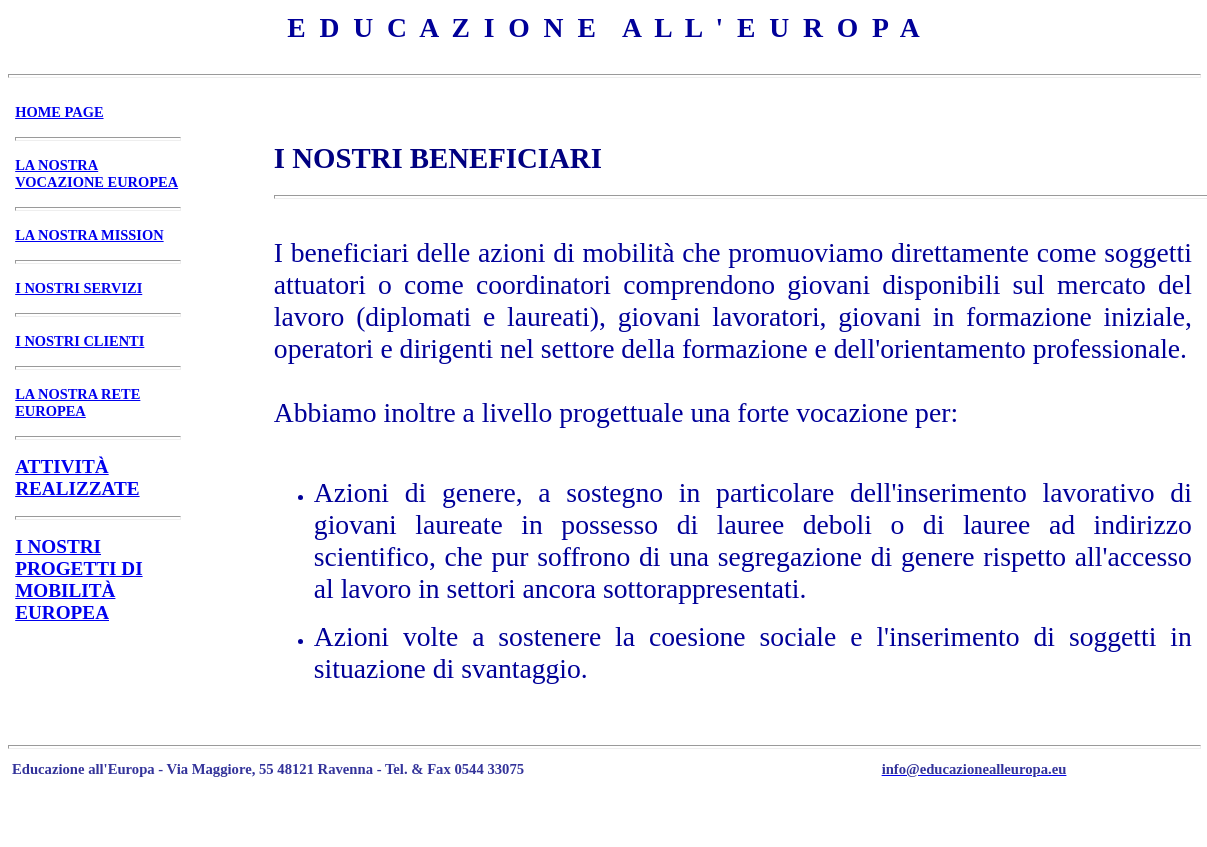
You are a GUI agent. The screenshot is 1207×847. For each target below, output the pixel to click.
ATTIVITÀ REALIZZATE (77, 477)
